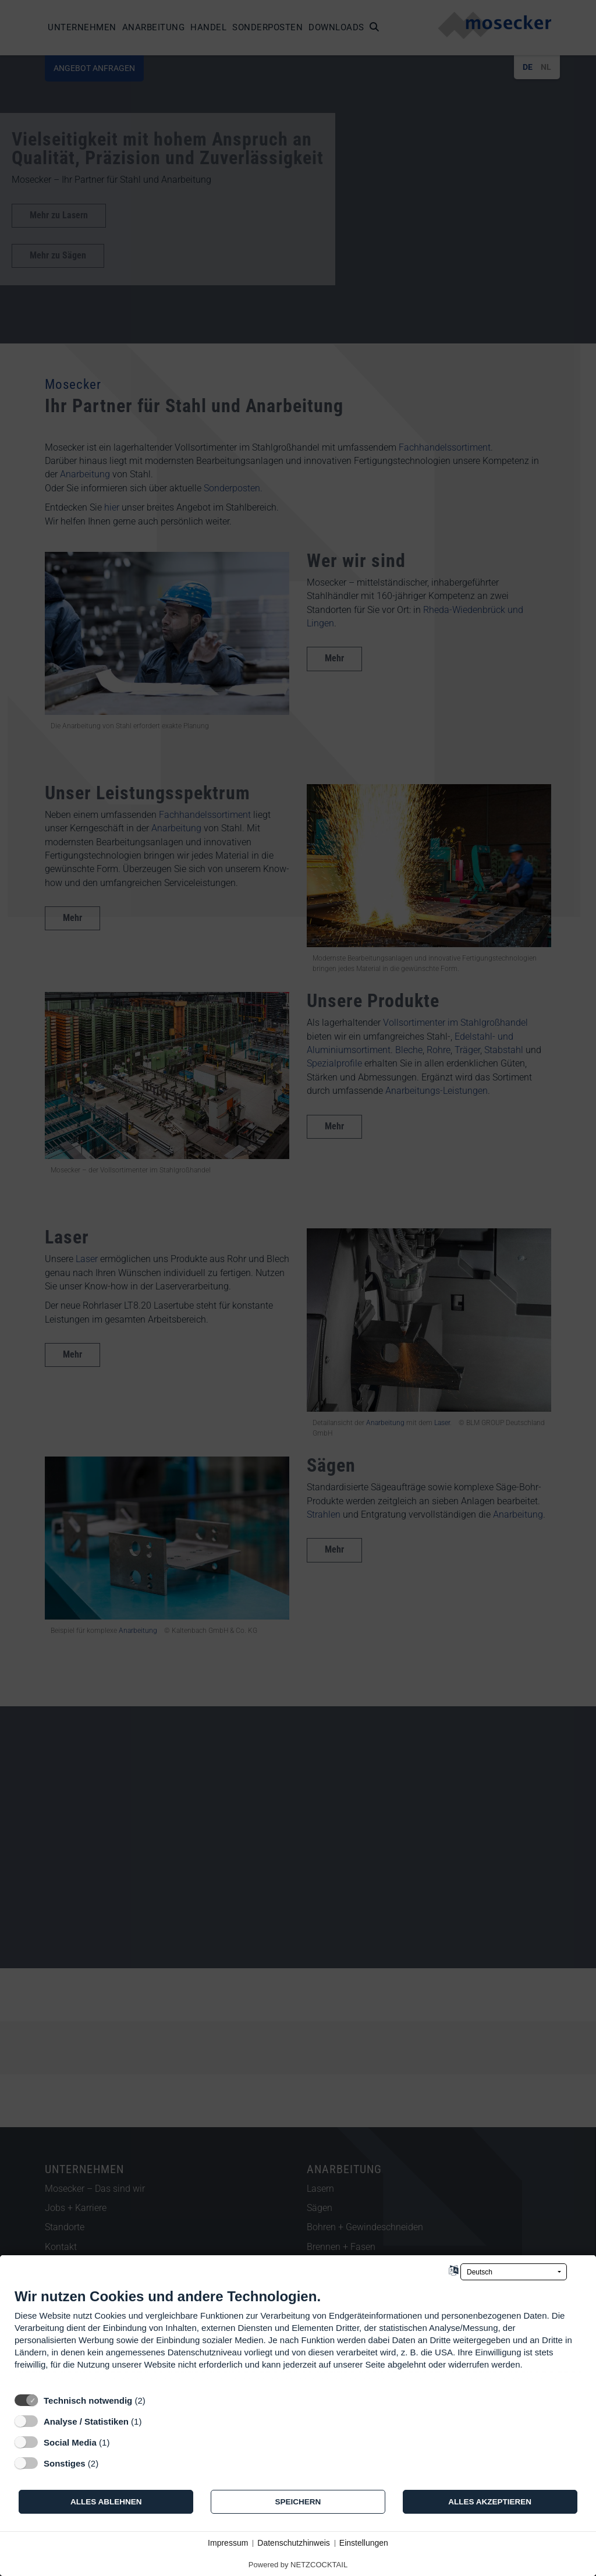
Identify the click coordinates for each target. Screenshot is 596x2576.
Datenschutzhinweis (293, 2542)
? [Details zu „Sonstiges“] (109, 2463)
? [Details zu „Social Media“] (120, 2442)
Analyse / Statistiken (86, 2421)
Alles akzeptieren (489, 2501)
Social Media (70, 2442)
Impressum (228, 2542)
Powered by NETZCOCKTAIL (298, 2564)
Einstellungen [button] (363, 2542)
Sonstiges (65, 2463)
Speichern (298, 2501)
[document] (298, 2338)
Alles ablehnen (106, 2501)
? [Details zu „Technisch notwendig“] (156, 2400)
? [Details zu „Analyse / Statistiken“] (152, 2421)
